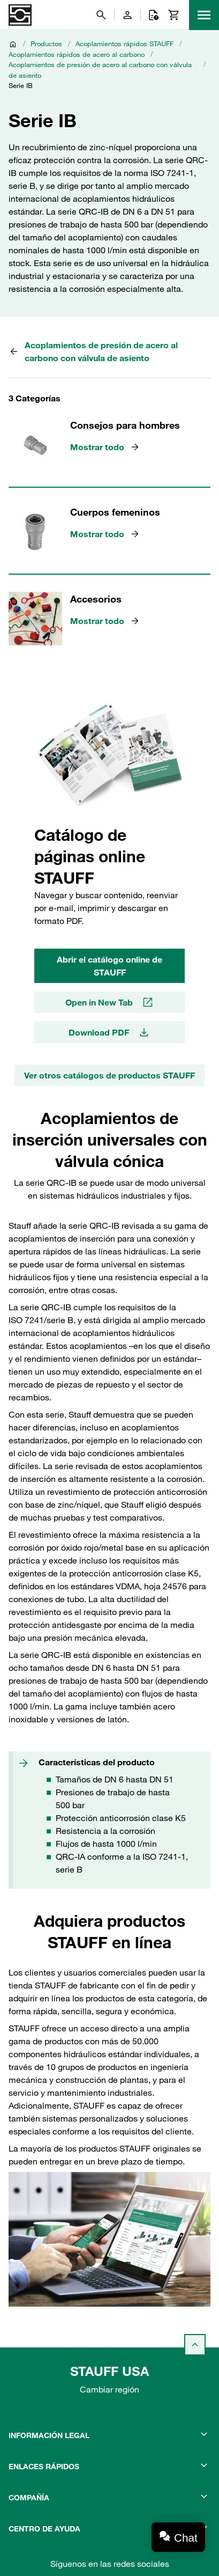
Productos (46, 43)
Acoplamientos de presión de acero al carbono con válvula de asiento (100, 69)
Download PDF (109, 1032)
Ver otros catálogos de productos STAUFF (109, 1075)
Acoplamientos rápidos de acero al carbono (77, 54)
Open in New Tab (109, 1002)
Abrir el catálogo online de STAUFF (109, 966)
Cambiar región (109, 2389)
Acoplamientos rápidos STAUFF (124, 43)
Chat (186, 2537)
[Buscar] (101, 15)
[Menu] (204, 15)
